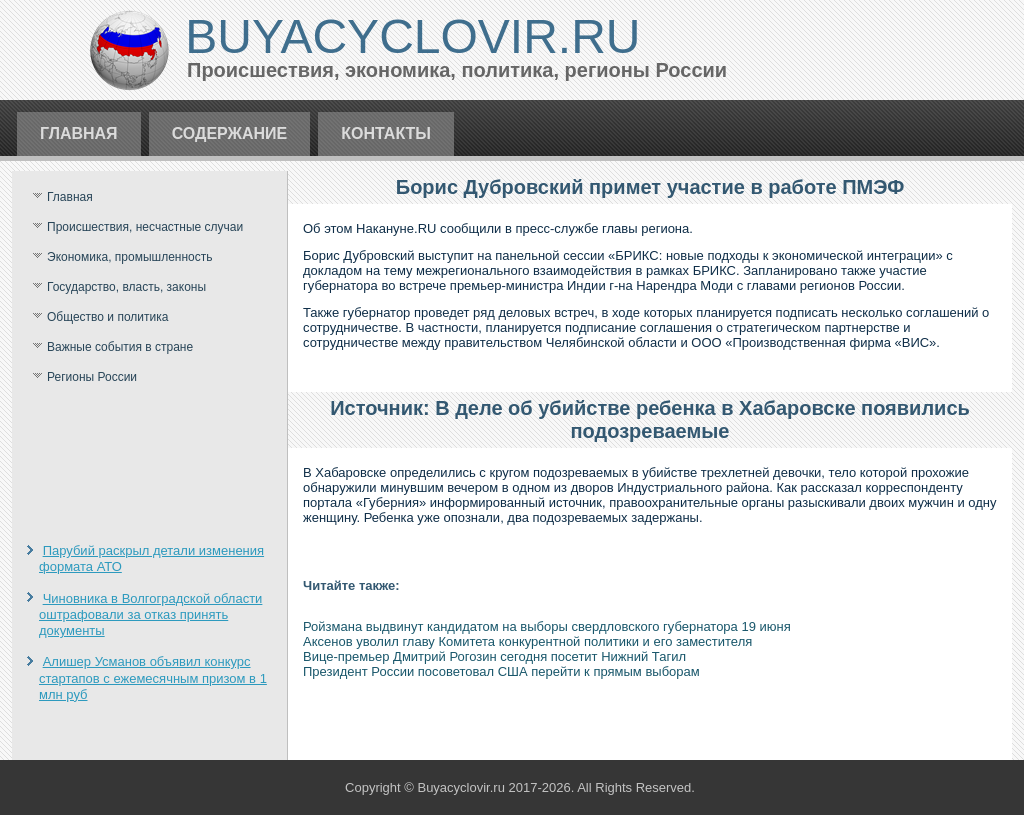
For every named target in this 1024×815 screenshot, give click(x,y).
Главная (79, 133)
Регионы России (92, 377)
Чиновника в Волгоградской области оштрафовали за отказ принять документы (150, 615)
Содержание (230, 133)
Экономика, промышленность (130, 257)
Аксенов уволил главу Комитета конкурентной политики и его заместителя (527, 641)
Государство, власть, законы (126, 287)
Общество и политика (107, 317)
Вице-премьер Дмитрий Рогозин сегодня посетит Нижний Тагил (494, 656)
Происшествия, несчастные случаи (145, 227)
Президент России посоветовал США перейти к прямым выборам (501, 671)
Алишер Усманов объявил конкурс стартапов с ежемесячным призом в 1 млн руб (153, 678)
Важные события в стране (120, 347)
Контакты (386, 133)
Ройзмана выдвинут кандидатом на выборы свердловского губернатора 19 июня (547, 626)
